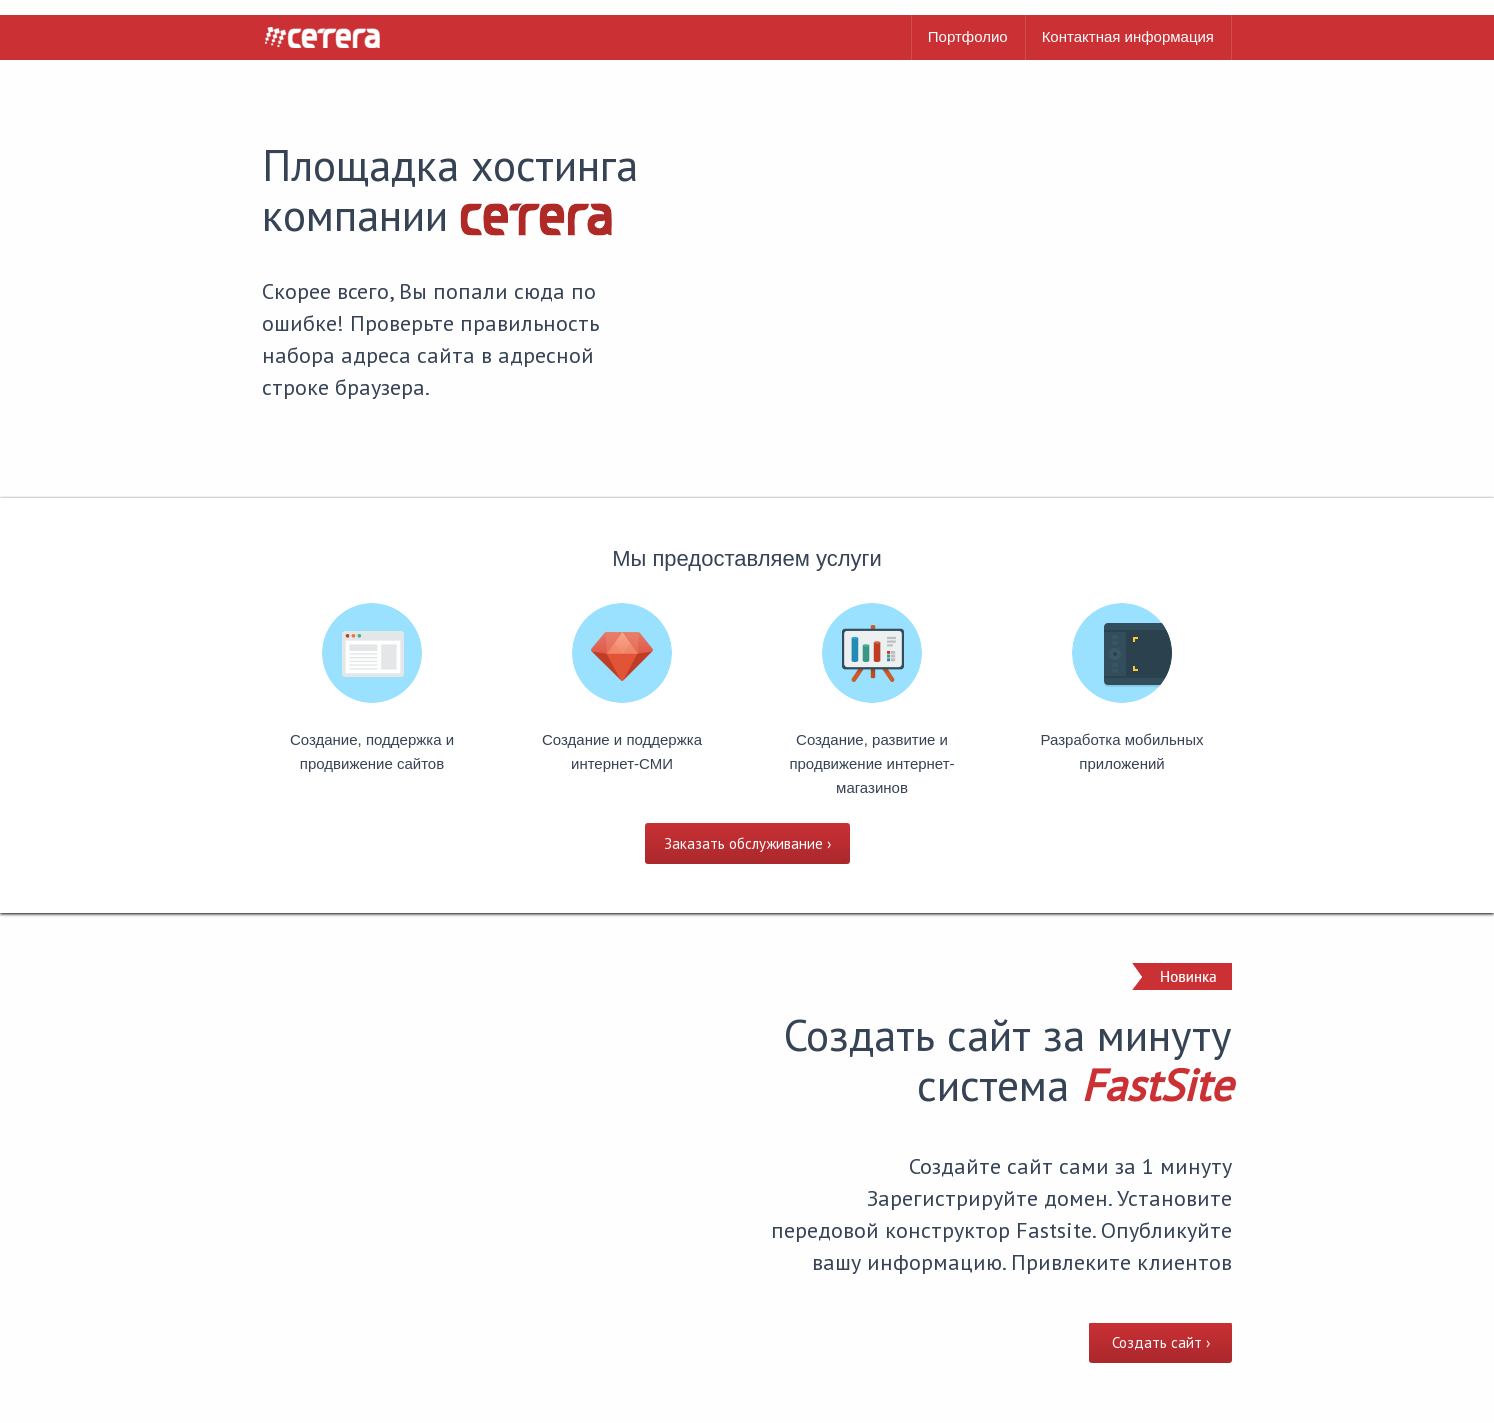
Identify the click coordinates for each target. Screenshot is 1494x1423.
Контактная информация (1128, 36)
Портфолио (968, 36)
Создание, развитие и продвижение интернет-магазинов (871, 763)
